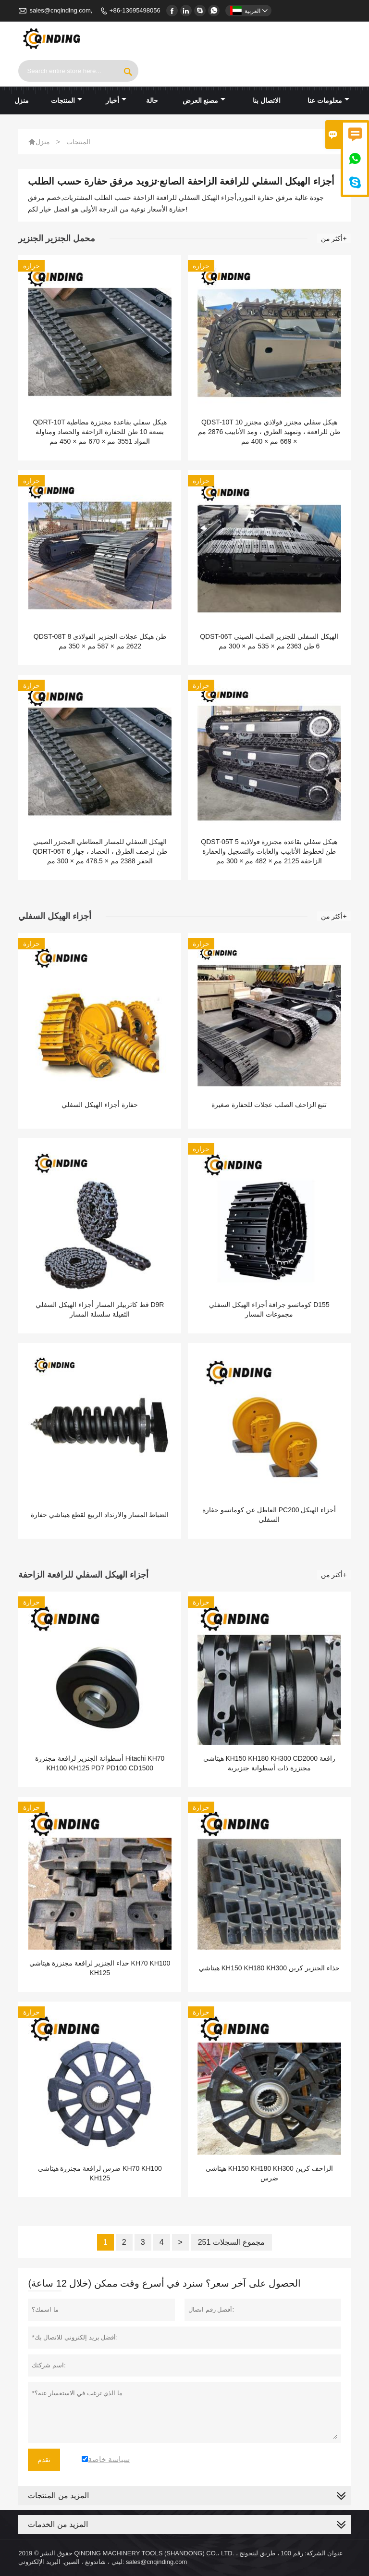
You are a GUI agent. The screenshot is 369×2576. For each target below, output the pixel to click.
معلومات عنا (328, 100)
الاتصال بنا (267, 100)
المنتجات (66, 100)
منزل (21, 100)
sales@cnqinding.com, (60, 10)
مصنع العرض (204, 100)
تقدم (43, 2460)
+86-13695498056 (135, 10)
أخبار (116, 100)
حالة (152, 100)
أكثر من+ (334, 238)
